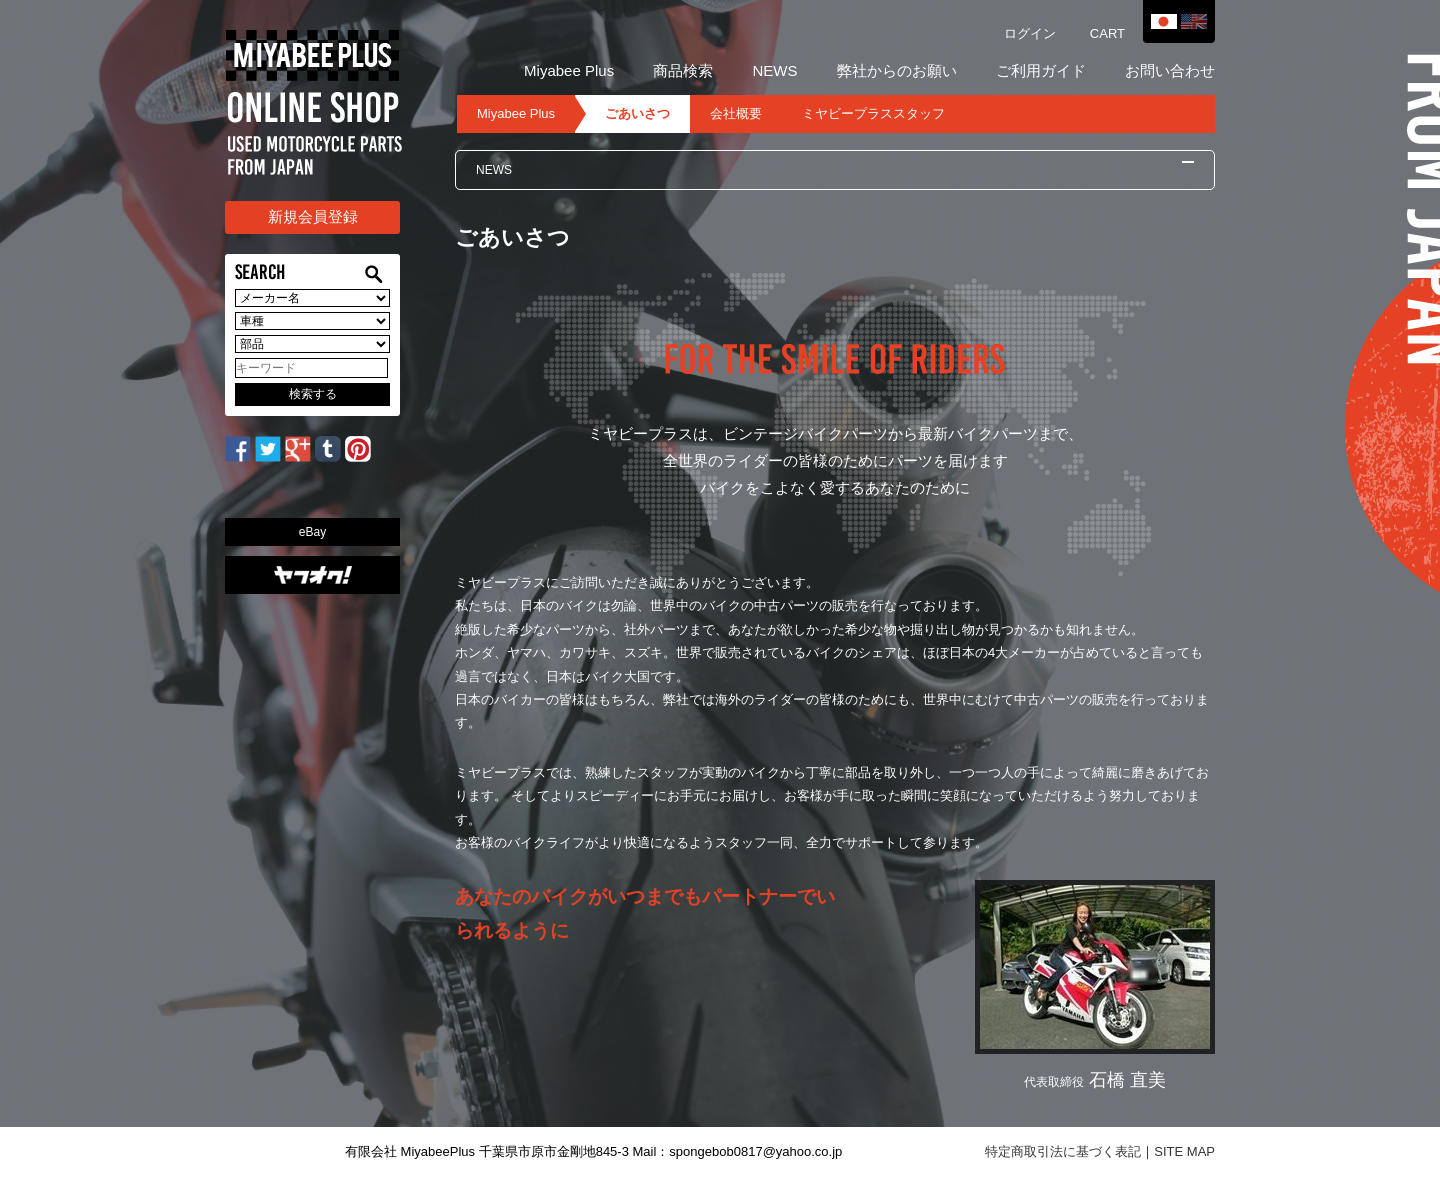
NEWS (774, 70)
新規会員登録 (313, 216)
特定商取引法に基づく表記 (1063, 1151)
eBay (312, 532)
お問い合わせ (1170, 70)
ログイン (1030, 33)
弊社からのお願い (897, 70)
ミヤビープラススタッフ (873, 113)
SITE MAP (1184, 1151)
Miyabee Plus (569, 70)
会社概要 (736, 113)
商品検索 (683, 70)
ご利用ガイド (1041, 70)
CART (1107, 33)
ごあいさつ (637, 113)
